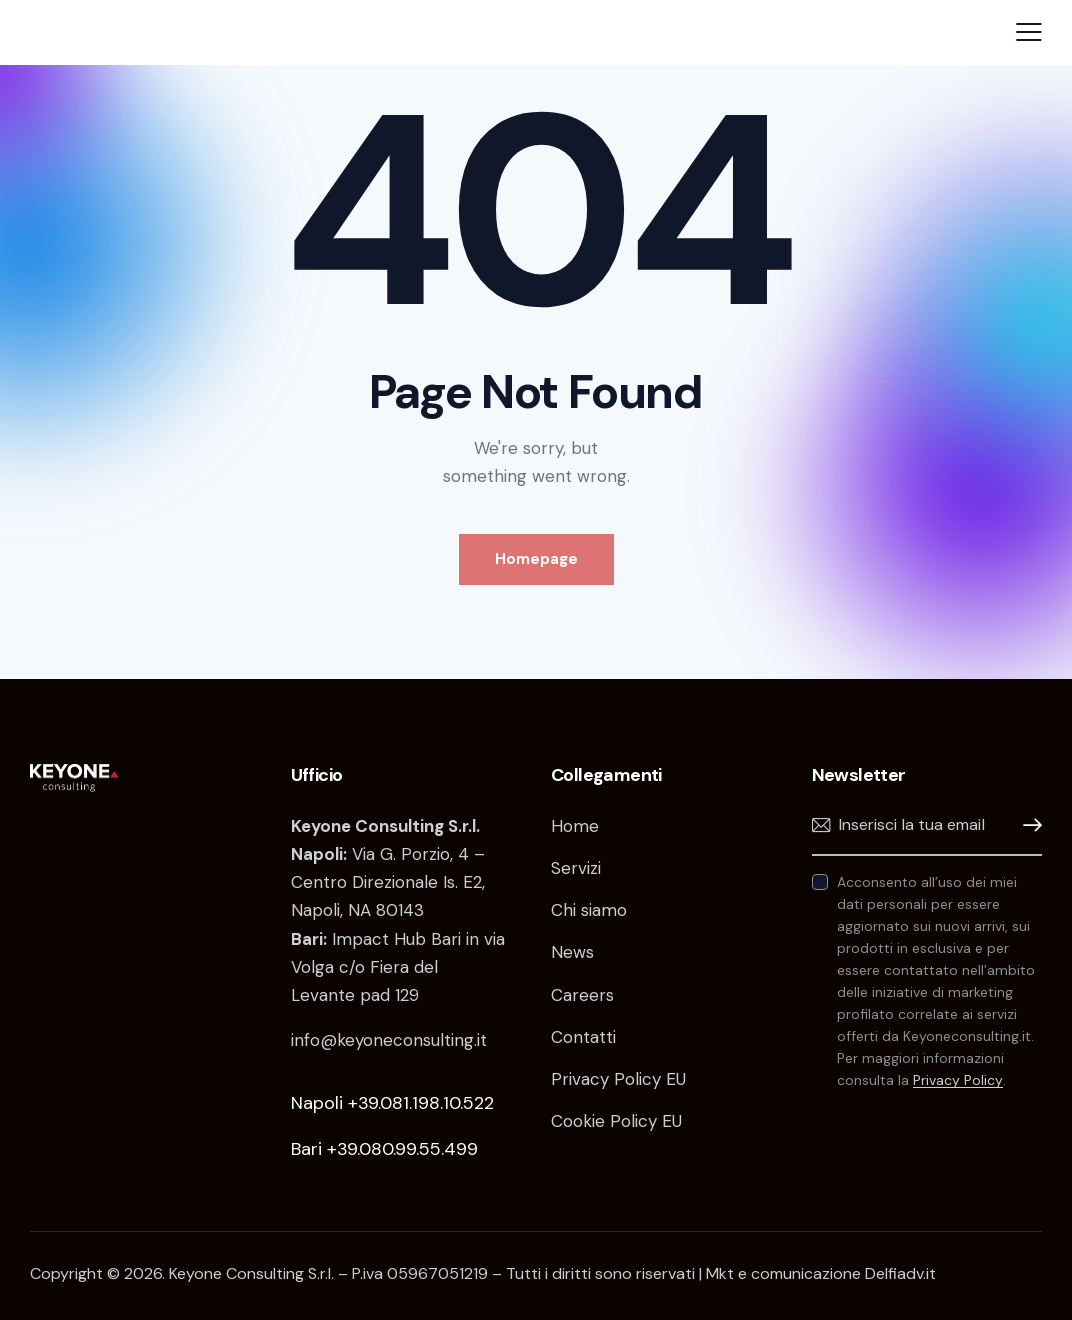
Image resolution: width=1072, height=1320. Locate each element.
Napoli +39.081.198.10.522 (392, 1103)
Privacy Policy (958, 1080)
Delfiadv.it (900, 1273)
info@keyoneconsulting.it (389, 1040)
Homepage (536, 559)
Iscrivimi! (1027, 825)
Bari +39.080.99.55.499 (384, 1149)
